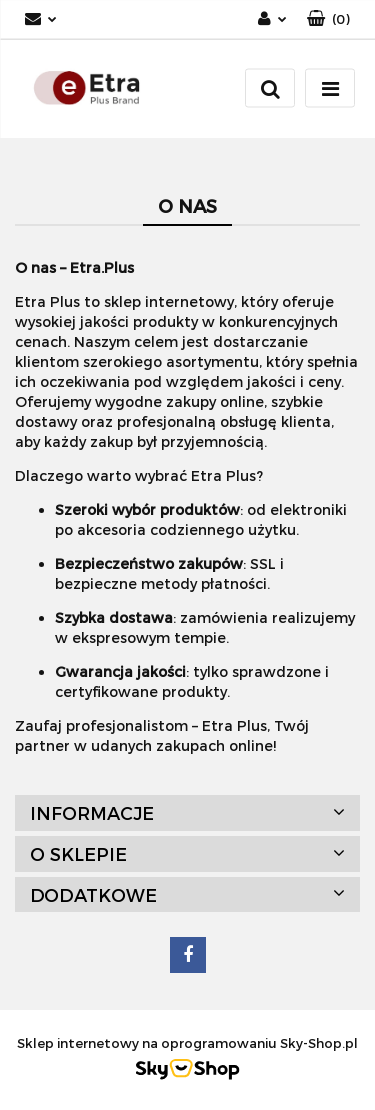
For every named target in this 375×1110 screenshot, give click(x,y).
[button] (328, 19)
